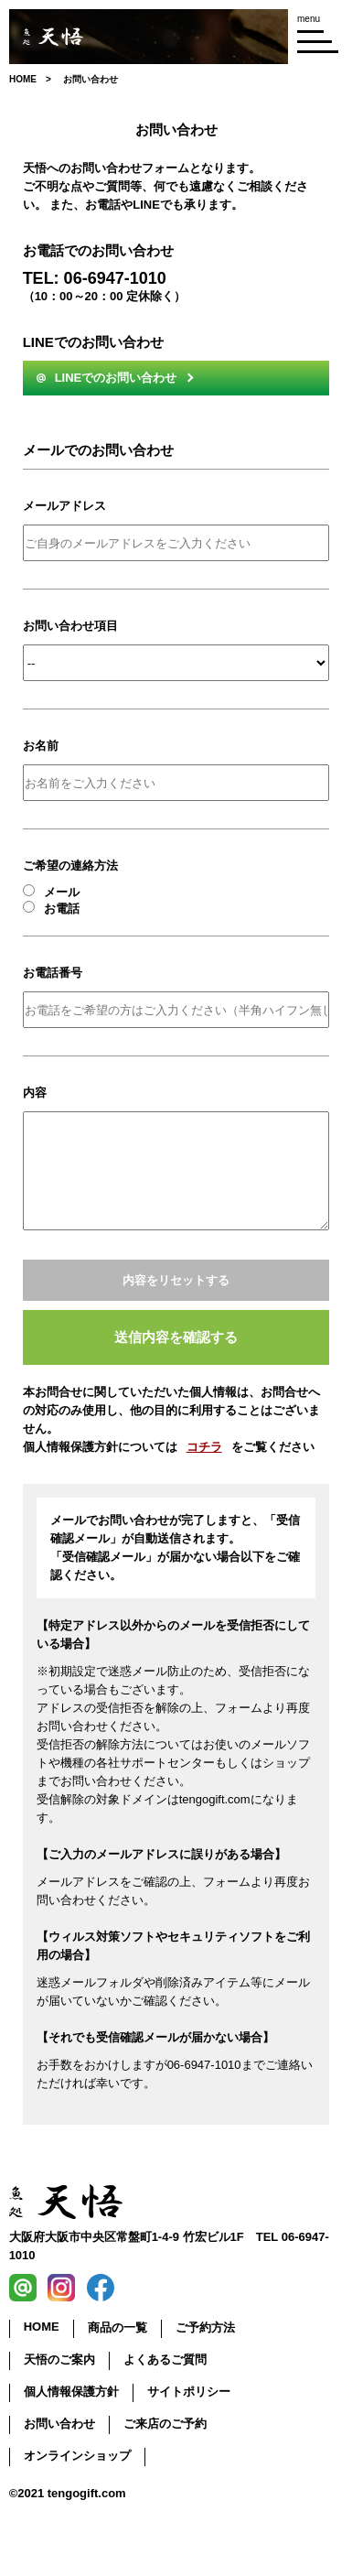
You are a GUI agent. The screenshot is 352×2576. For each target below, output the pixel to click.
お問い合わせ (59, 2423)
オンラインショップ (77, 2455)
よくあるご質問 (165, 2359)
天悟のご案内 (59, 2359)
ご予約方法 (205, 2327)
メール (51, 891)
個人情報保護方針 (71, 2391)
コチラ (204, 1447)
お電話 (51, 908)
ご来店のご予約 (165, 2423)
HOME (41, 2326)
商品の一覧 (117, 2327)
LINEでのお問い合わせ (107, 377)
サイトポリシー (188, 2391)
